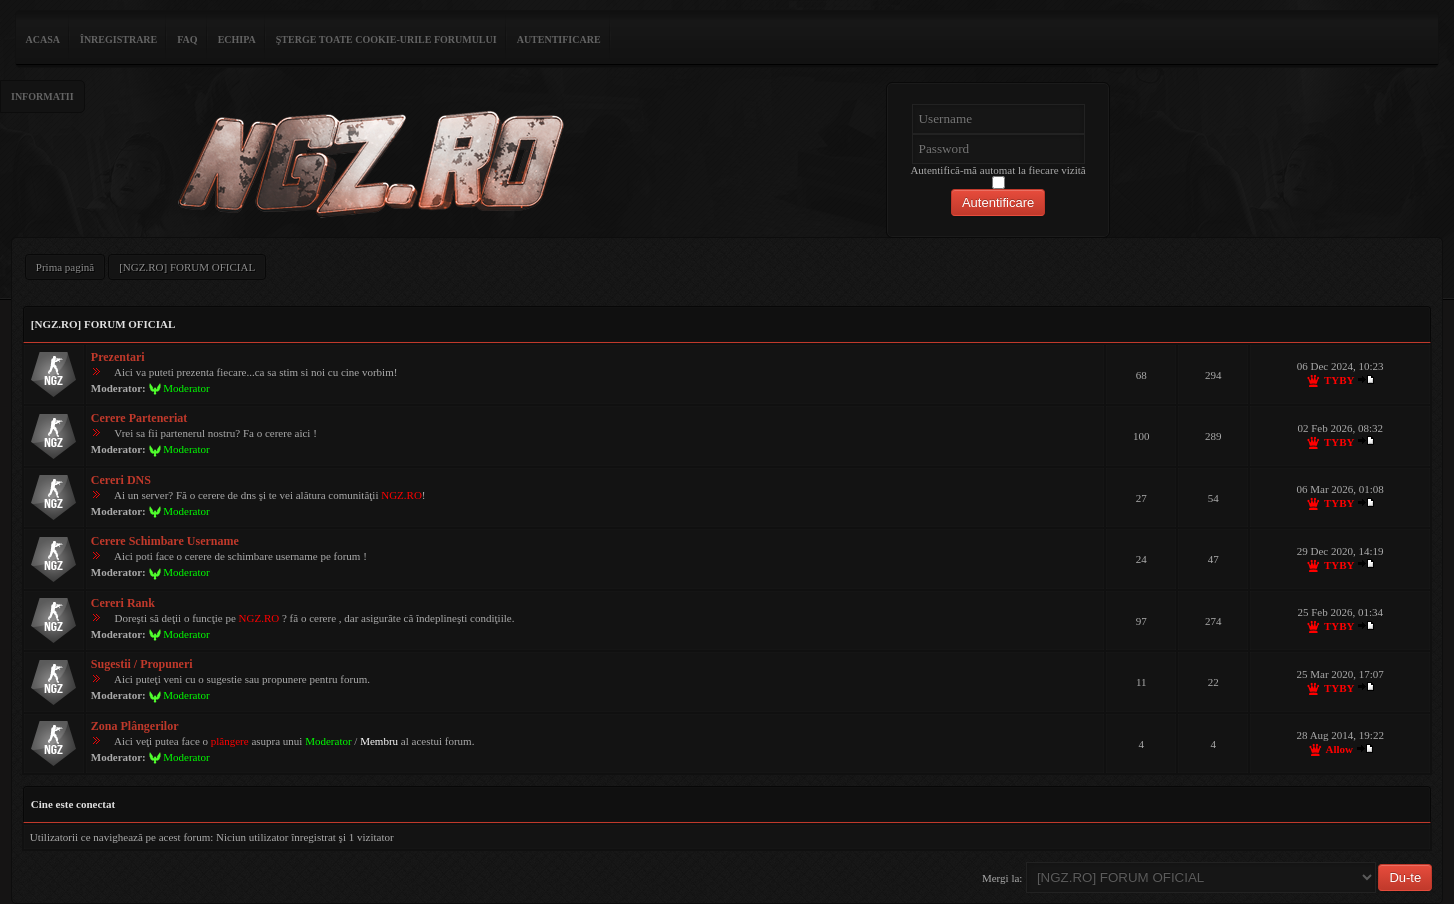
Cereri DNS (121, 480)
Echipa (237, 39)
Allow (1339, 749)
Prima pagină (65, 267)
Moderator (186, 388)
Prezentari (118, 357)
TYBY (1339, 380)
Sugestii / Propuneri (142, 664)
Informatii (42, 96)
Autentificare (559, 39)
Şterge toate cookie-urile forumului (386, 39)
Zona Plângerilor (135, 726)
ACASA (43, 39)
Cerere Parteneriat (139, 418)
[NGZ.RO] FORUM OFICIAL (187, 267)
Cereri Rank (123, 603)
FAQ (187, 39)
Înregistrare (118, 39)
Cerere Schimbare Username (165, 541)
